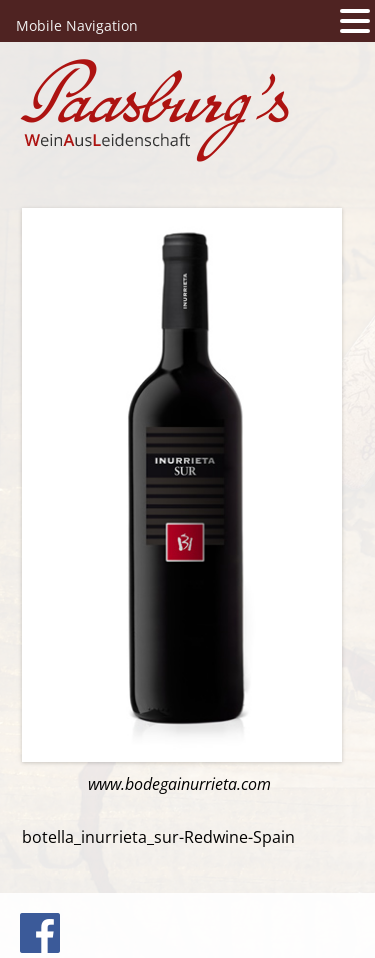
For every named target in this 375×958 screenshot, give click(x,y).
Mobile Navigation (77, 25)
